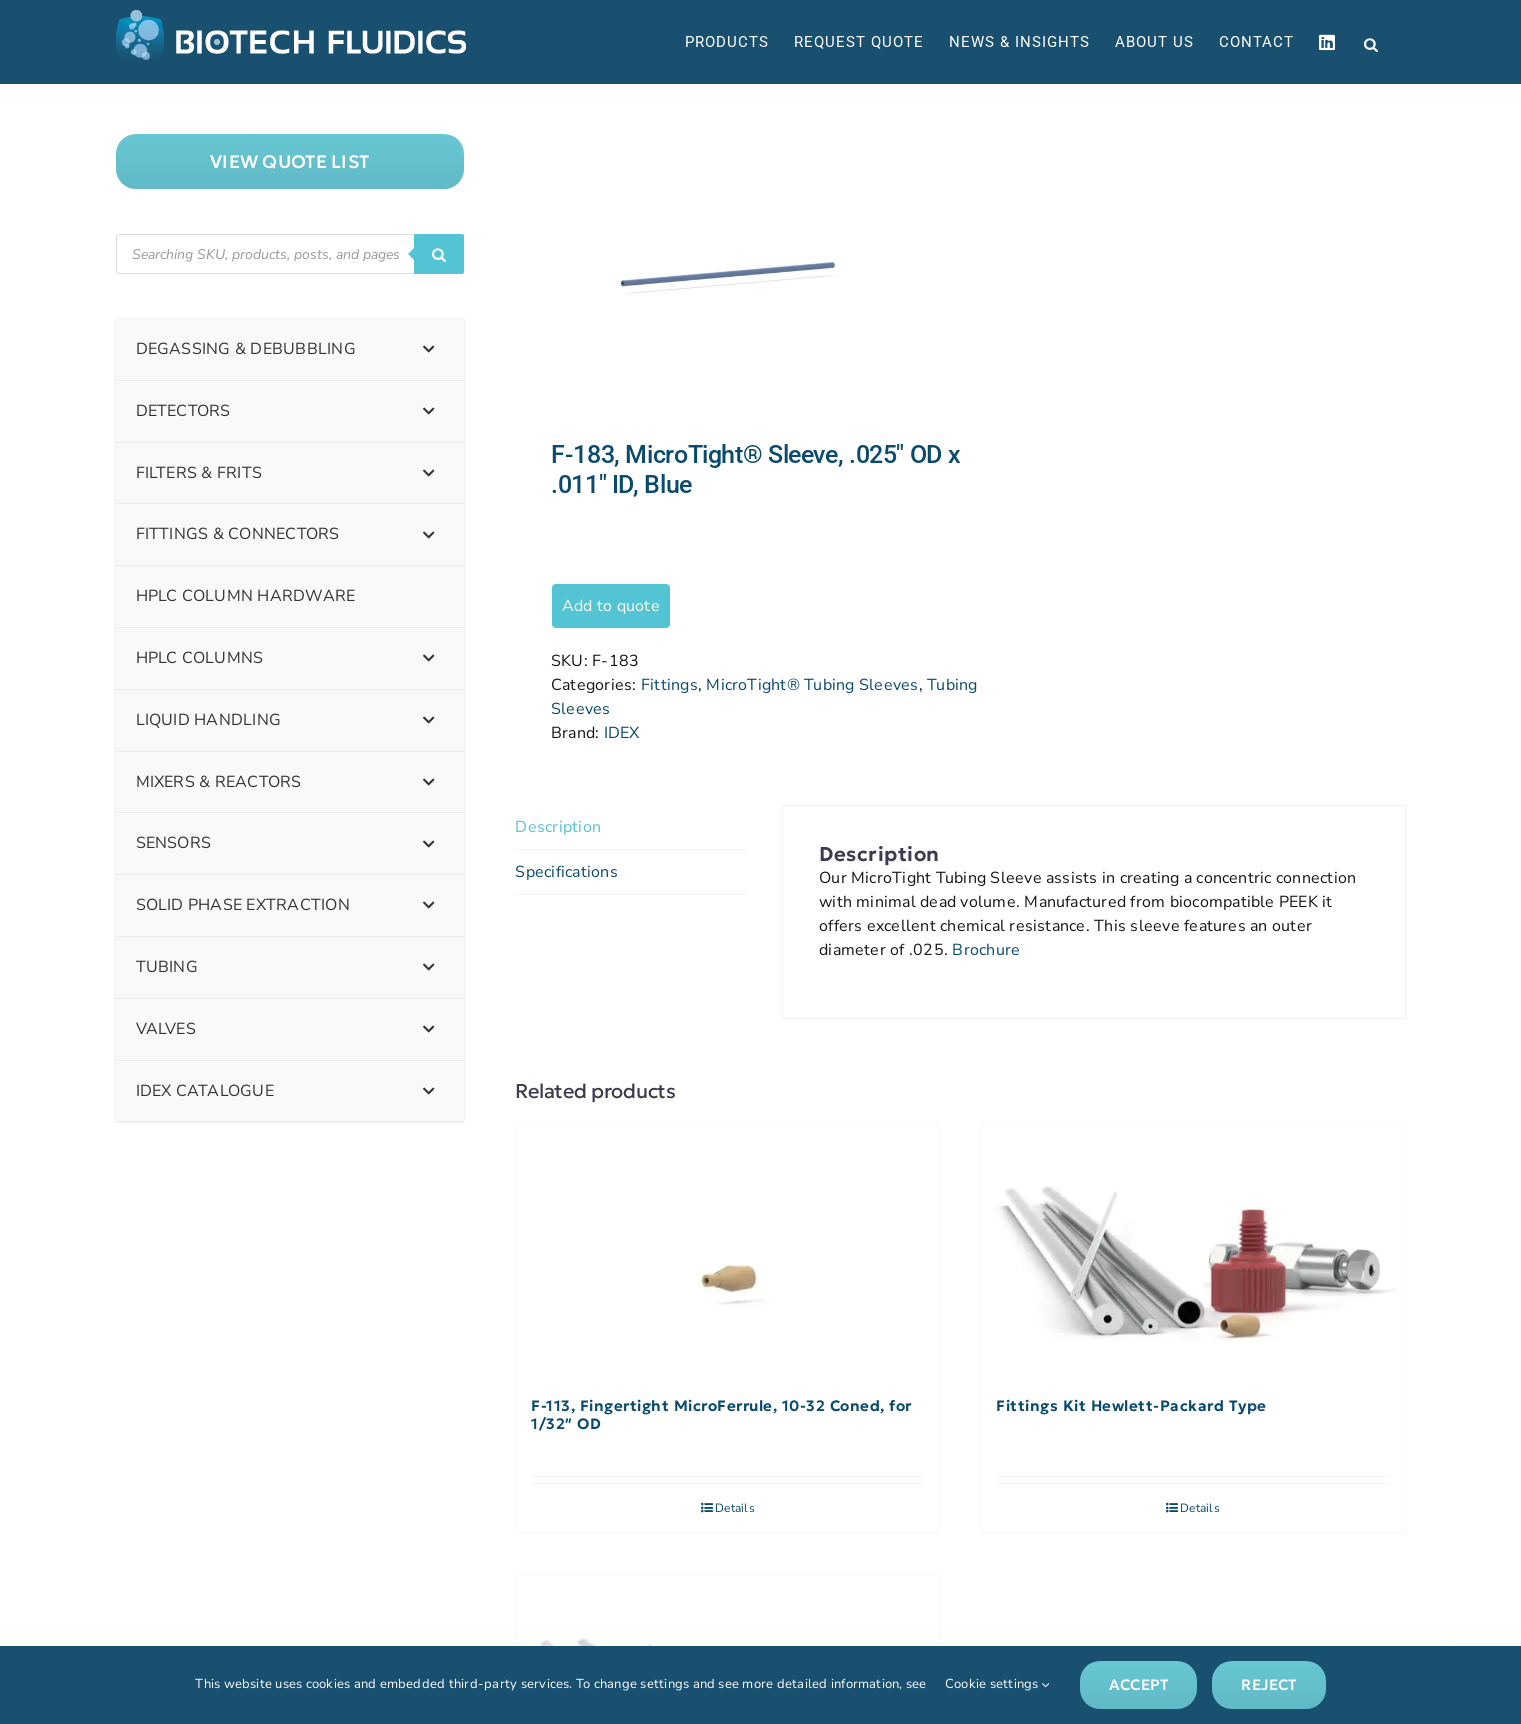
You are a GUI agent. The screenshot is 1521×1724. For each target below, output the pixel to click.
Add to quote (611, 606)
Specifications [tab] (566, 872)
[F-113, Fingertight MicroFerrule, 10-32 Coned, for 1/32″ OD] (727, 1250)
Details (735, 1508)
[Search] (439, 254)
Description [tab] (558, 827)
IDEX (622, 733)
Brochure (986, 950)
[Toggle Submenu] (429, 349)
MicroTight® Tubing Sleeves (812, 685)
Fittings (669, 685)
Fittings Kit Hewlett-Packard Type (1131, 1406)
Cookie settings (997, 1684)
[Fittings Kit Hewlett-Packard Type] (1192, 1250)
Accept (1138, 1684)
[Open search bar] (1371, 43)
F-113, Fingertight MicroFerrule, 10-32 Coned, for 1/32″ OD (721, 1415)
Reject (1268, 1684)
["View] (290, 161)
